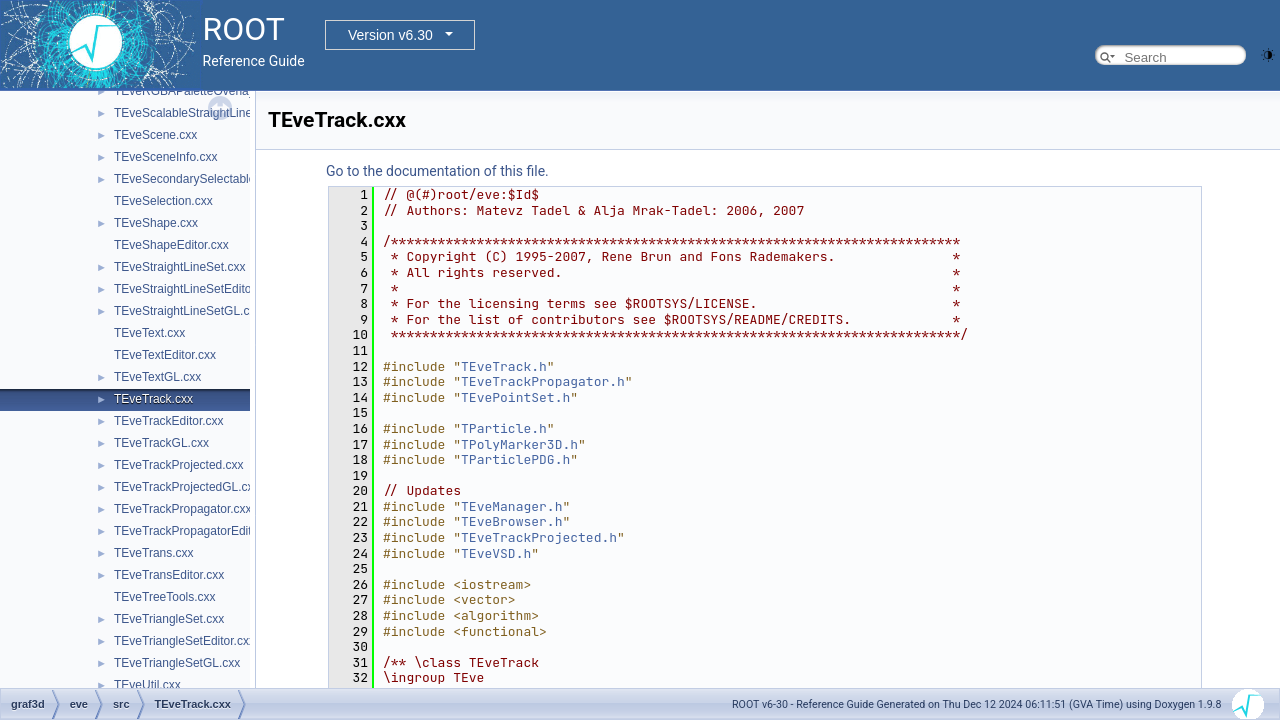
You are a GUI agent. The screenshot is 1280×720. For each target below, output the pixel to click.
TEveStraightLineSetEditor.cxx (195, 289)
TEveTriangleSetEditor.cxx (184, 641)
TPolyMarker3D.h (519, 444)
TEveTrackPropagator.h (543, 381)
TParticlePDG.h (515, 459)
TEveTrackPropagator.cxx (183, 509)
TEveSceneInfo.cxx (165, 157)
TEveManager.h (511, 506)
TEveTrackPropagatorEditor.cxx (198, 531)
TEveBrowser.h (511, 521)
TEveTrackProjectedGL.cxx (187, 487)
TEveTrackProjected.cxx (179, 465)
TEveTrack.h (504, 366)
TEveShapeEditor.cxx (171, 245)
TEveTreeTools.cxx (165, 597)
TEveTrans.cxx (154, 553)
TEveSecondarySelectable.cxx (195, 179)
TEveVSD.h (496, 553)
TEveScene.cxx (155, 135)
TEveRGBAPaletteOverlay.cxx (194, 91)
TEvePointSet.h (515, 397)
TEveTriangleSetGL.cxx (177, 663)
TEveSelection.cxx (163, 201)
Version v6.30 (390, 35)
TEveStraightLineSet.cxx (179, 267)
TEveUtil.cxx (147, 685)
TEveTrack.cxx (153, 399)
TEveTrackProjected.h (539, 537)
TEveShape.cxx (156, 223)
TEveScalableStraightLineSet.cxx (202, 113)
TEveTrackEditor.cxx (169, 421)
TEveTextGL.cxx (157, 377)
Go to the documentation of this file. (437, 171)
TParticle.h (504, 428)
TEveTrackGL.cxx (161, 443)
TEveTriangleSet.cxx (169, 619)
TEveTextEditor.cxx (165, 355)
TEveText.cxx (149, 333)
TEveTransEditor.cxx (169, 575)
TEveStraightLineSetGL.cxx (187, 311)
